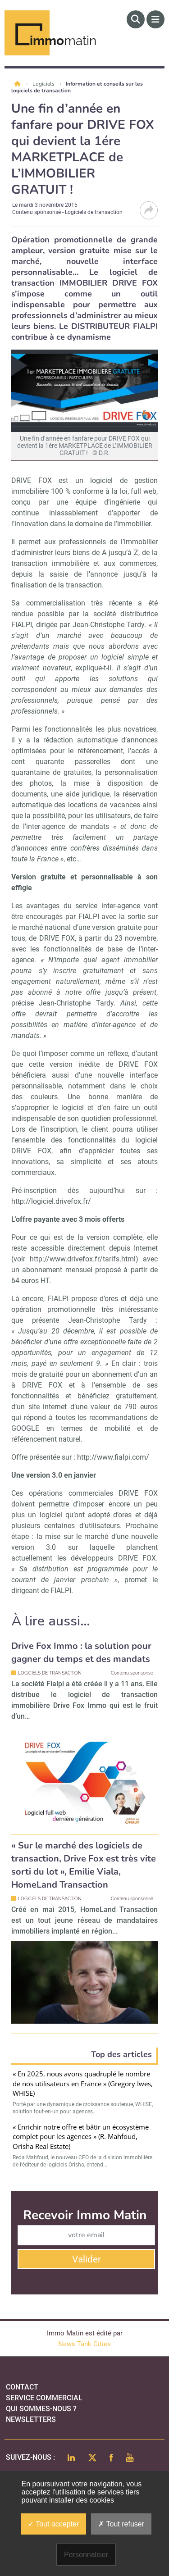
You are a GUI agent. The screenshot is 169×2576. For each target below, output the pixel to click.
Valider (86, 2259)
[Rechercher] (136, 19)
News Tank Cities (84, 2344)
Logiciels (44, 83)
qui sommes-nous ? (41, 2408)
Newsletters (31, 2419)
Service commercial (44, 2398)
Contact (22, 2387)
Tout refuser (121, 2524)
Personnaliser (86, 2554)
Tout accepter (53, 2524)
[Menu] (155, 19)
